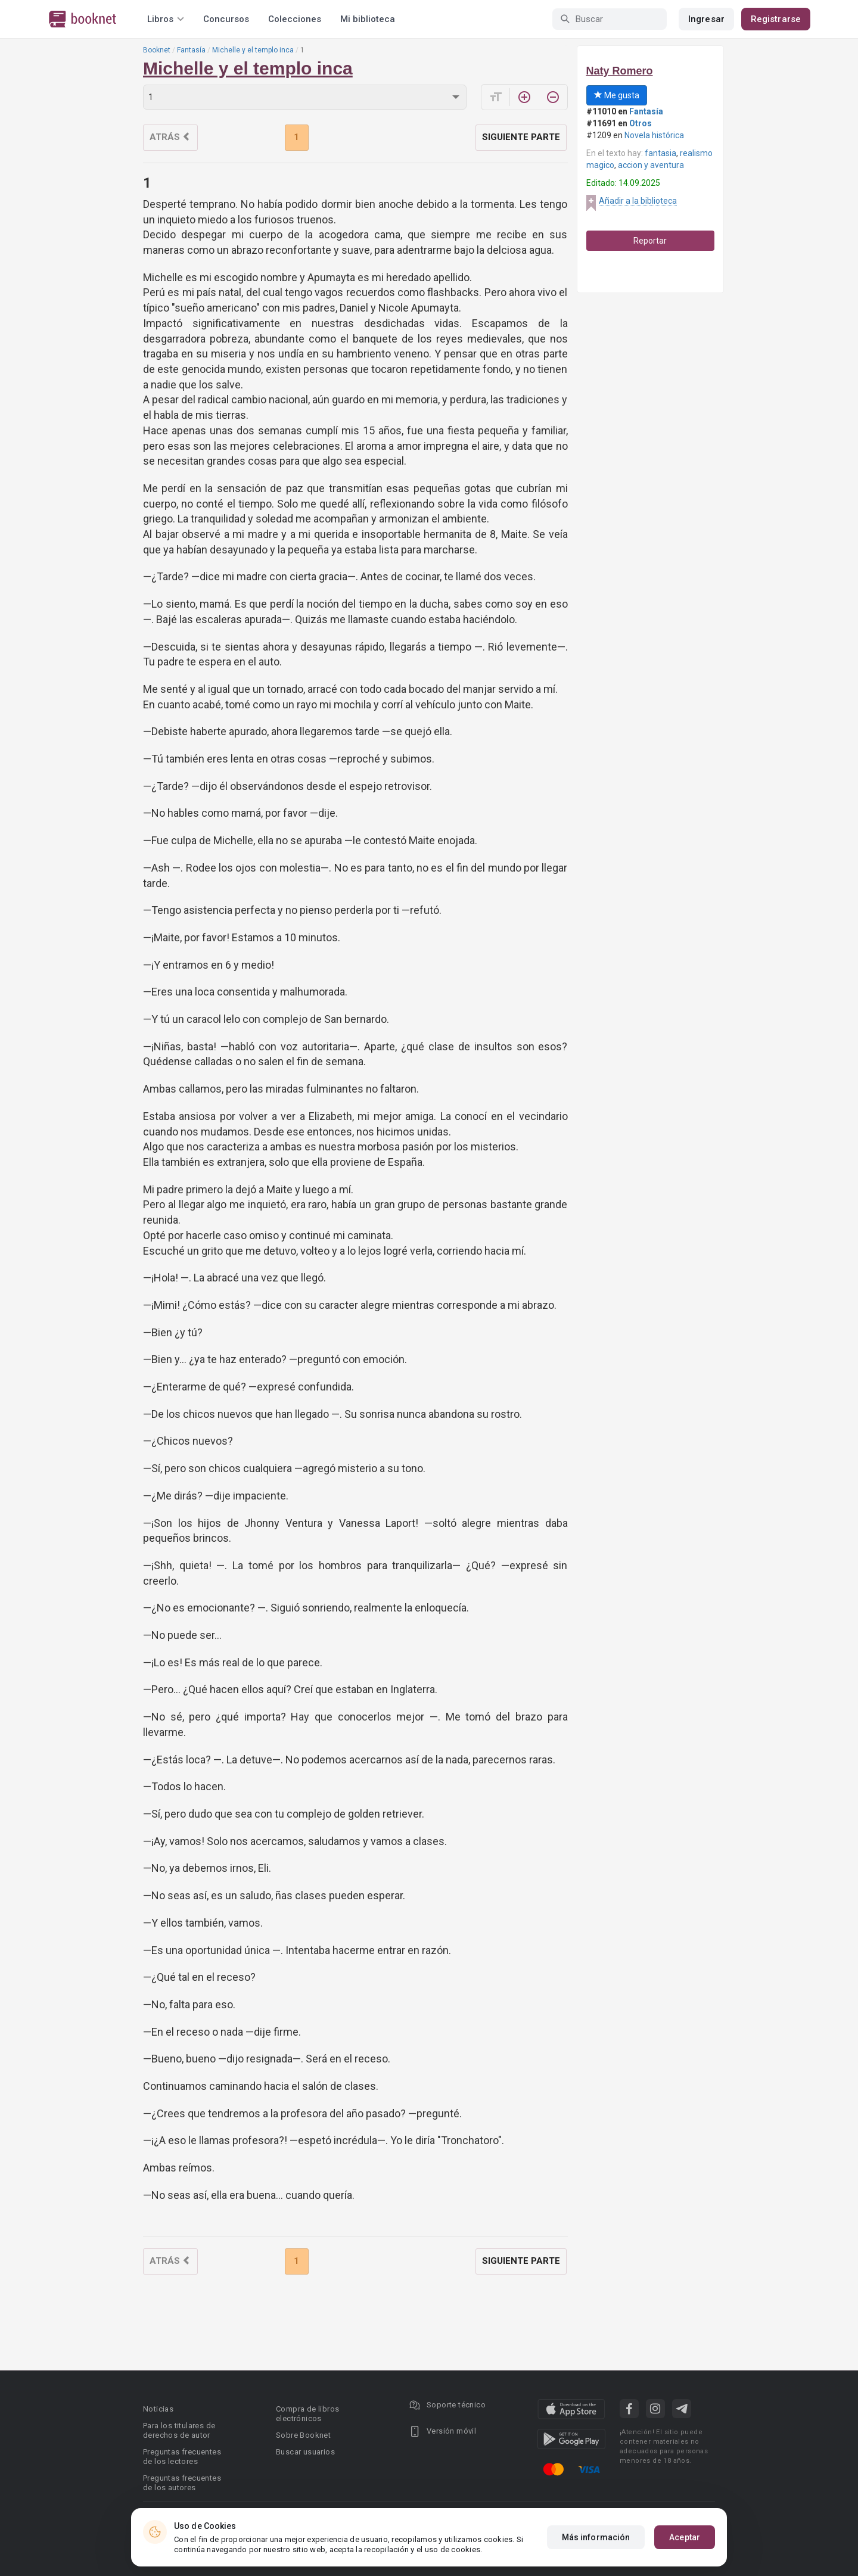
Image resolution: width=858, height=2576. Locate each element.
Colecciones (294, 19)
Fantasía (191, 50)
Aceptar (684, 2537)
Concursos (226, 19)
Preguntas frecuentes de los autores (182, 2483)
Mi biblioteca (367, 19)
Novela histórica (654, 135)
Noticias (158, 2408)
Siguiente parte (521, 137)
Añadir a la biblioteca (638, 201)
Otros (640, 123)
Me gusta (616, 95)
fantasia (660, 153)
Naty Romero (619, 71)
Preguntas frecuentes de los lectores (182, 2456)
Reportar (650, 240)
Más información (596, 2537)
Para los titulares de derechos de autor (179, 2430)
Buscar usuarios (305, 2451)
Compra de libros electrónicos (307, 2413)
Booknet (156, 50)
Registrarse (776, 19)
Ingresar (706, 19)
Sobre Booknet (303, 2435)
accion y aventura (651, 165)
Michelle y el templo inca (253, 50)
